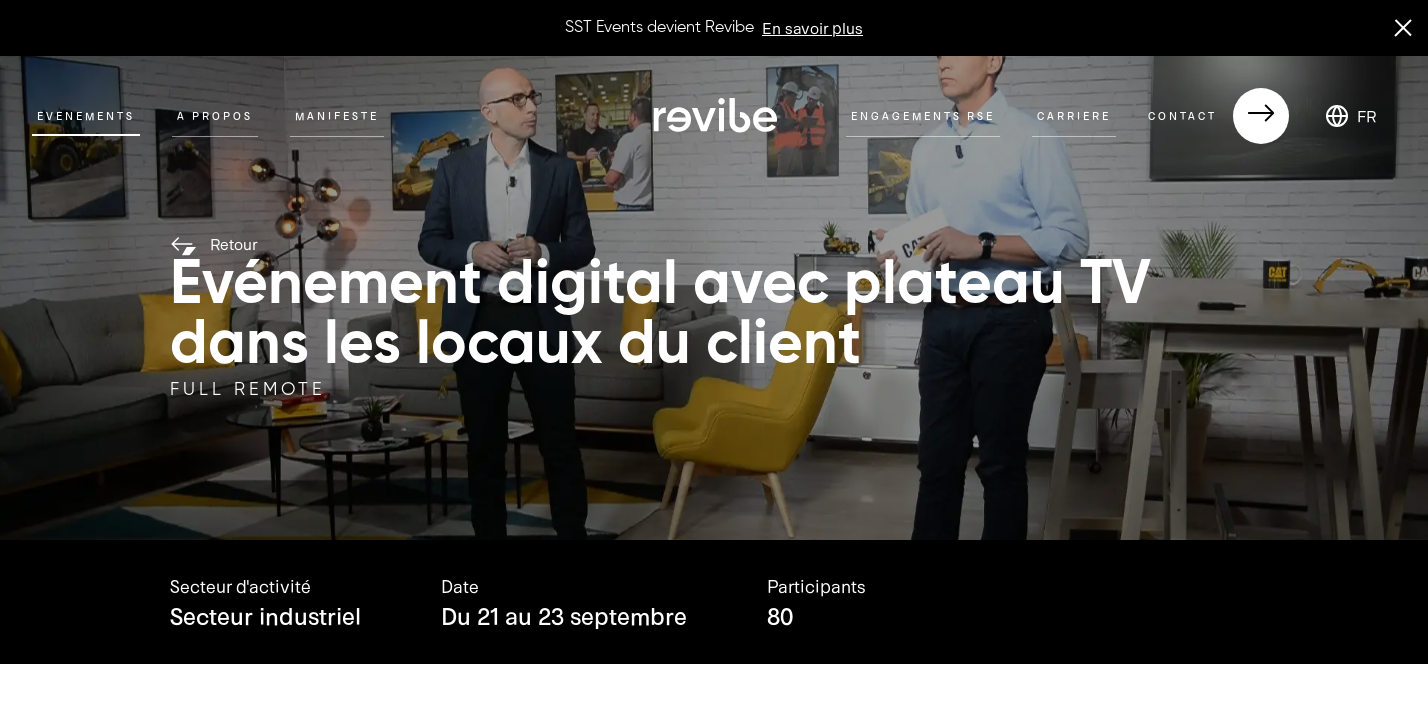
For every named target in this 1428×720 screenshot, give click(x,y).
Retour (213, 244)
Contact (1218, 116)
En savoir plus (812, 27)
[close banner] (1403, 28)
